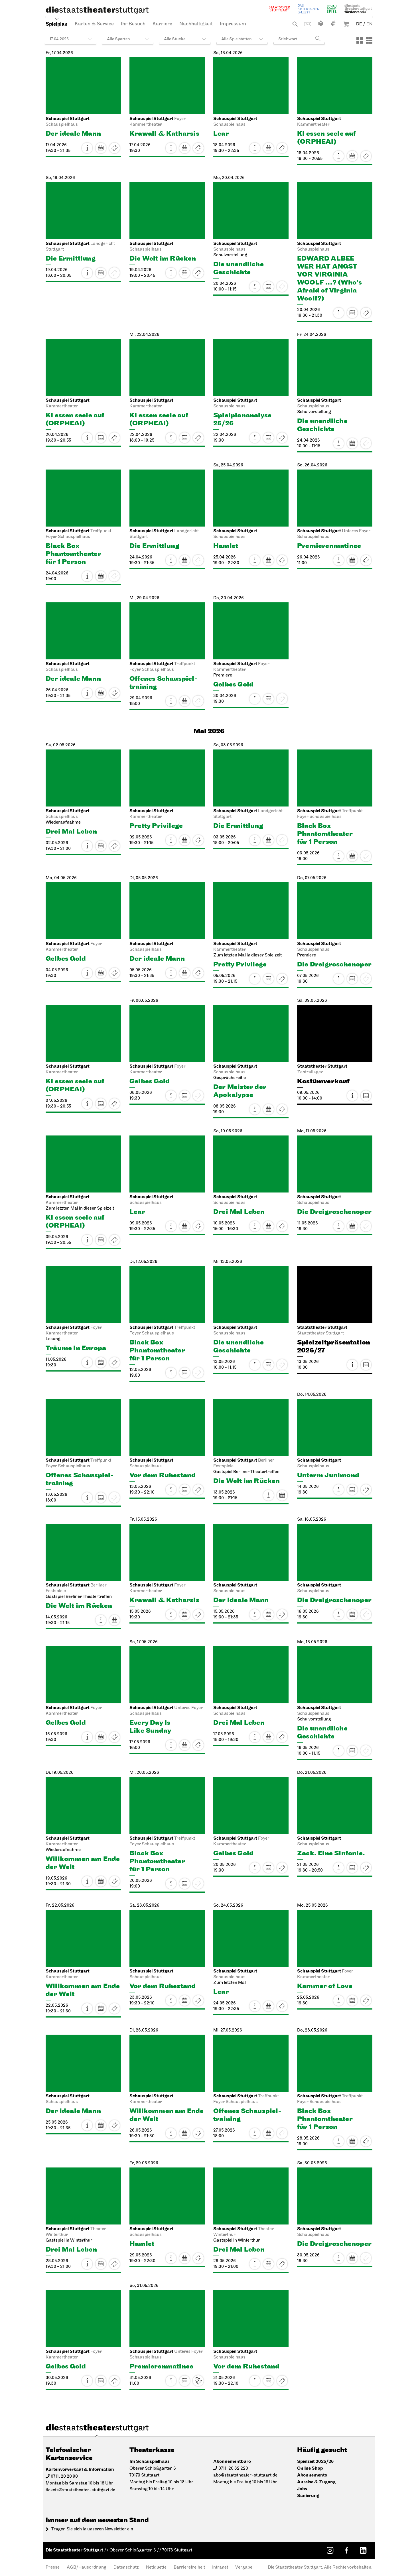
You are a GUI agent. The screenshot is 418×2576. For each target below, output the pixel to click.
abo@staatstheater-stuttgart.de (245, 2475)
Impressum (233, 24)
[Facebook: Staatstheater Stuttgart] (346, 2550)
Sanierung (308, 2495)
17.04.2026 (59, 39)
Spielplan (57, 24)
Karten (198, 148)
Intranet (220, 2567)
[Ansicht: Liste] (369, 40)
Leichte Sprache (321, 23)
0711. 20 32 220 (233, 2468)
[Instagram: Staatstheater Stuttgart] (330, 2550)
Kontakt (307, 24)
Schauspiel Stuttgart (331, 8)
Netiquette (156, 2567)
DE (359, 24)
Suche (295, 24)
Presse (53, 2567)
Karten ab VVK (198, 2380)
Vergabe (243, 2567)
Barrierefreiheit (189, 2567)
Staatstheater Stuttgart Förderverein (358, 8)
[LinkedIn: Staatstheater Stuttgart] (363, 2550)
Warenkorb (346, 24)
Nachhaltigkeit (196, 24)
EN (369, 24)
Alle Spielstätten (236, 39)
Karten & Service (94, 24)
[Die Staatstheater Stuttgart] (97, 10)
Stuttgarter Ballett (308, 8)
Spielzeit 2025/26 (315, 2461)
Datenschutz (126, 2567)
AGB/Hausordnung (86, 2567)
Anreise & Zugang (316, 2482)
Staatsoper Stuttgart (279, 8)
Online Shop (310, 2468)
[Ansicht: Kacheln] (359, 40)
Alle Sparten (118, 39)
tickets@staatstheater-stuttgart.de (80, 2490)
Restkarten (114, 148)
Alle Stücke (174, 39)
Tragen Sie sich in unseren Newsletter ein (92, 2529)
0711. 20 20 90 (64, 2476)
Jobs (302, 2489)
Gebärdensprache (333, 23)
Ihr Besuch (133, 24)
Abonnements (312, 2475)
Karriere (162, 24)
